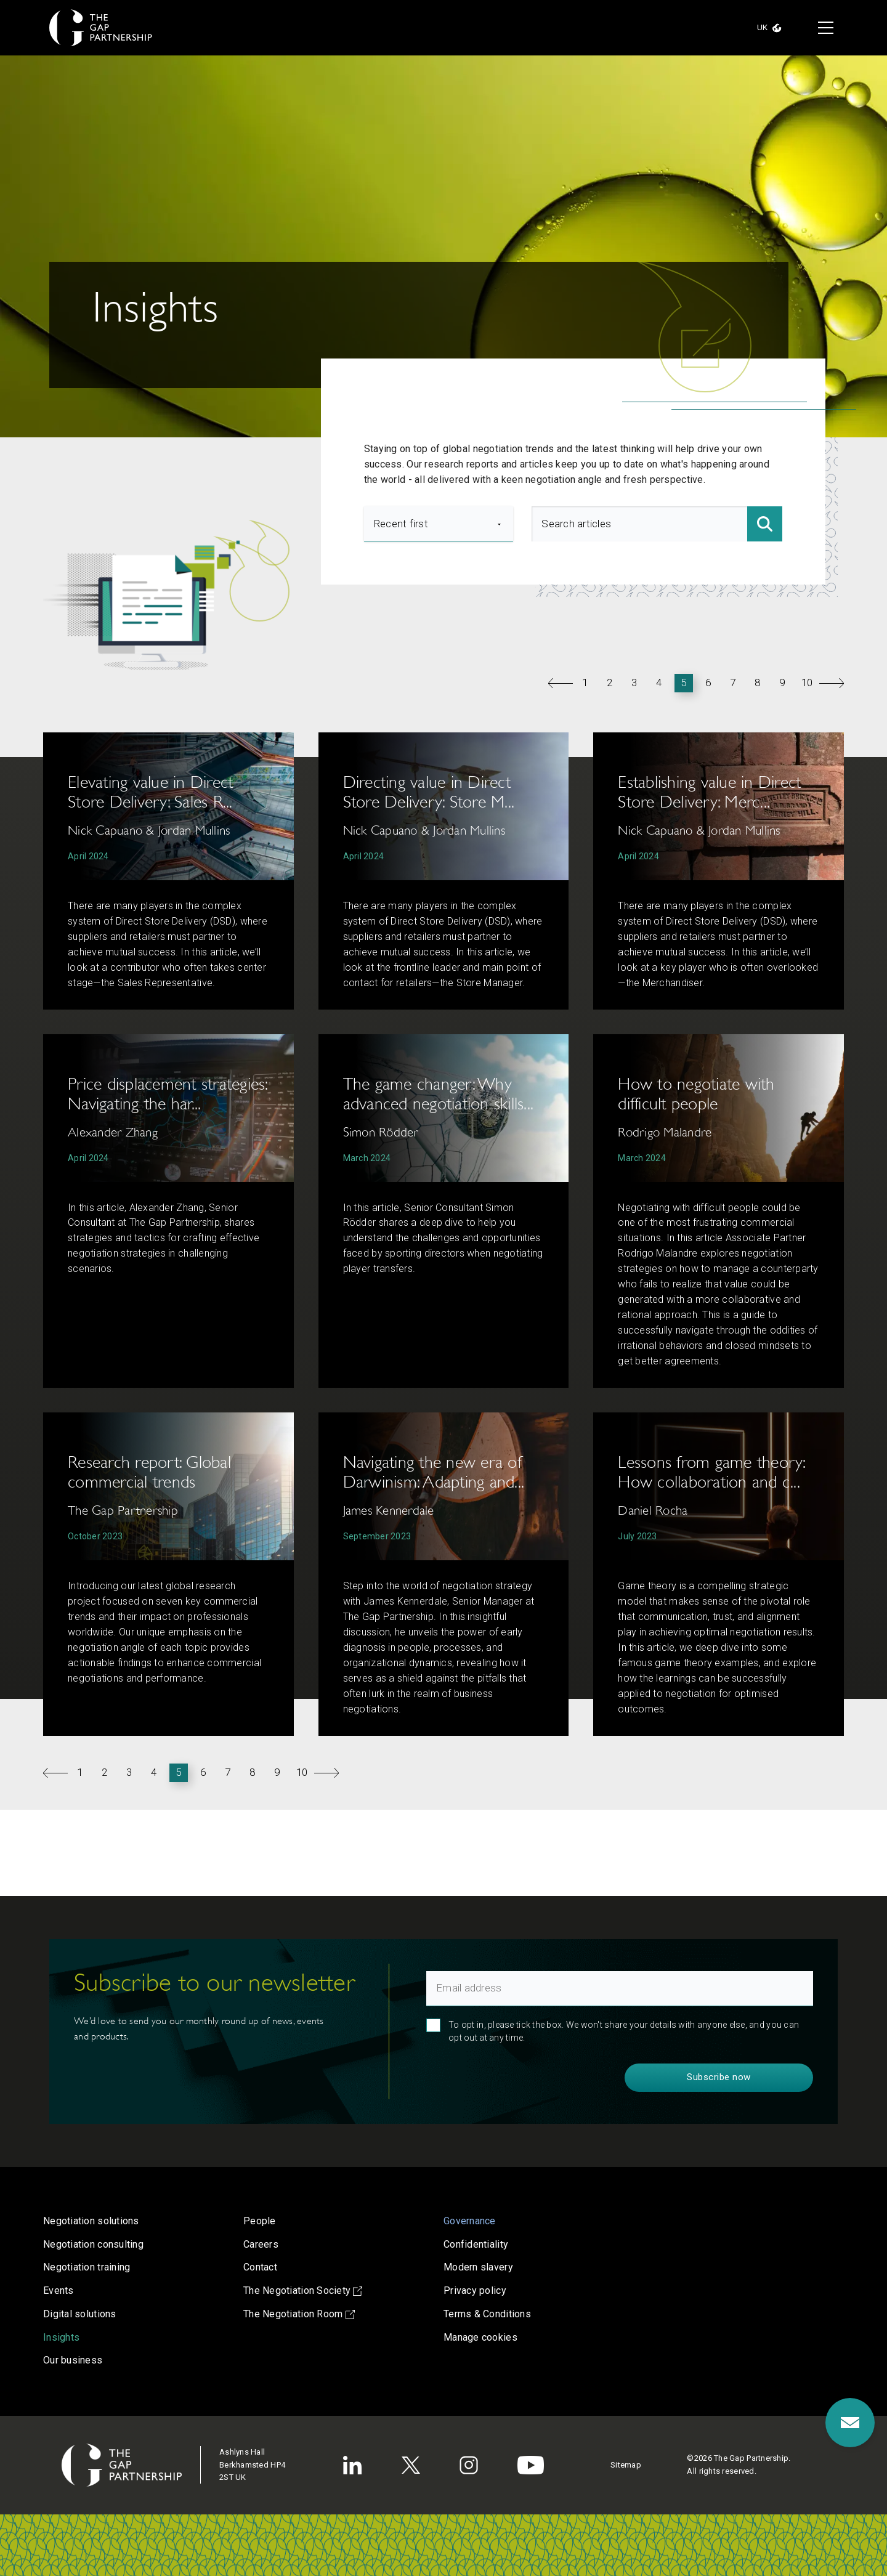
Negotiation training (86, 2267)
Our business (72, 2360)
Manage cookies (480, 2337)
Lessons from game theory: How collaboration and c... (711, 1472)
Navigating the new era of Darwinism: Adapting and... (434, 1472)
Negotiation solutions (91, 2221)
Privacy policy (475, 2290)
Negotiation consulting (93, 2244)
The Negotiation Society (302, 2290)
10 (807, 682)
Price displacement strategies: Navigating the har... (167, 1094)
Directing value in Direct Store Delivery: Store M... (429, 792)
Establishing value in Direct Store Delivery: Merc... (709, 792)
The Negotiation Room (299, 2314)
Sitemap (625, 2464)
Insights (61, 2337)
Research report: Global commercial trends (149, 1472)
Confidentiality (476, 2244)
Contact (260, 2267)
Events (58, 2290)
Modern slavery (478, 2267)
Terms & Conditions (487, 2314)
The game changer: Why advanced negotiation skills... (438, 1094)
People (259, 2221)
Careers (260, 2244)
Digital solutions (79, 2314)
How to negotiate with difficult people (696, 1094)
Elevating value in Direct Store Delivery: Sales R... (150, 792)
